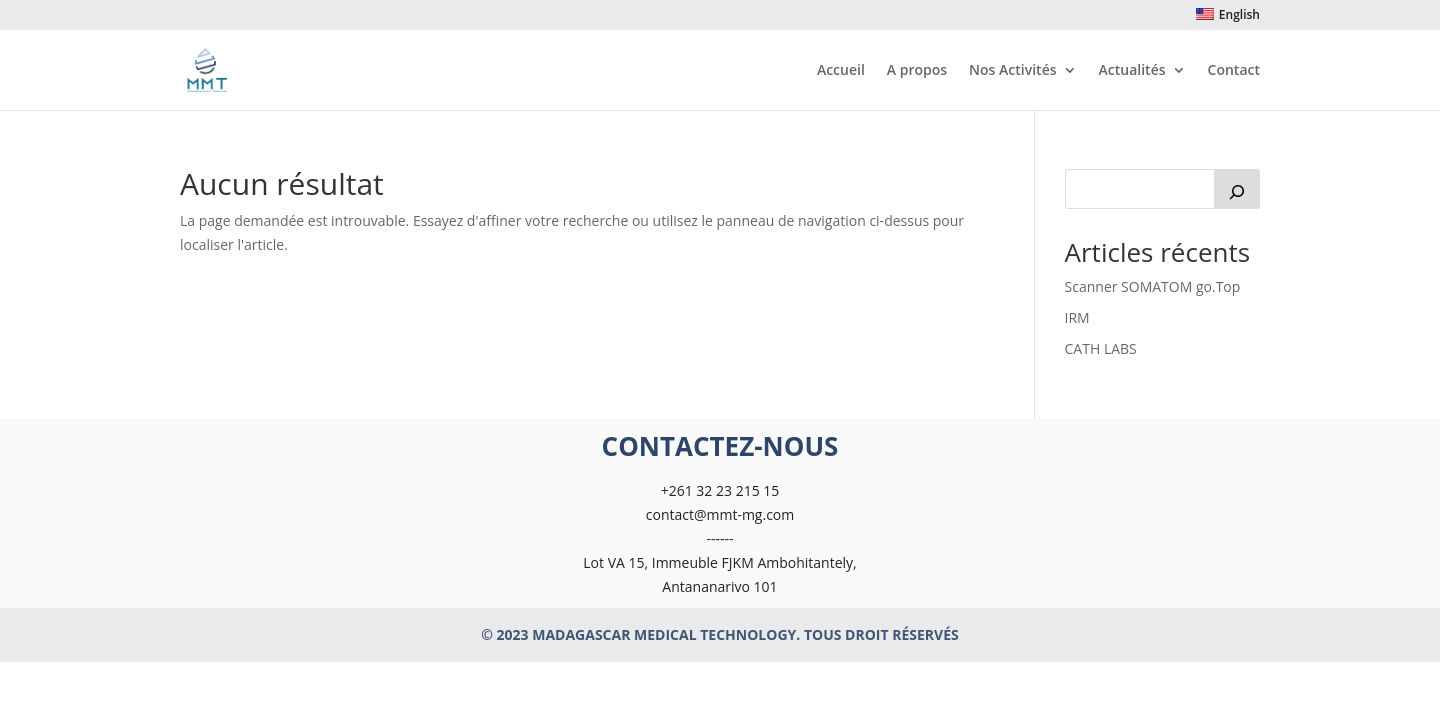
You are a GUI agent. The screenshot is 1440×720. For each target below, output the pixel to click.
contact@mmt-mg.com (720, 514)
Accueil (841, 71)
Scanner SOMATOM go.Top (1153, 286)
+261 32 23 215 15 (720, 490)
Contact (1234, 71)
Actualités (1132, 71)
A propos (917, 71)
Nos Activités (1012, 71)
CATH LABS (1101, 348)
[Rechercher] (1237, 189)
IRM (1077, 317)
